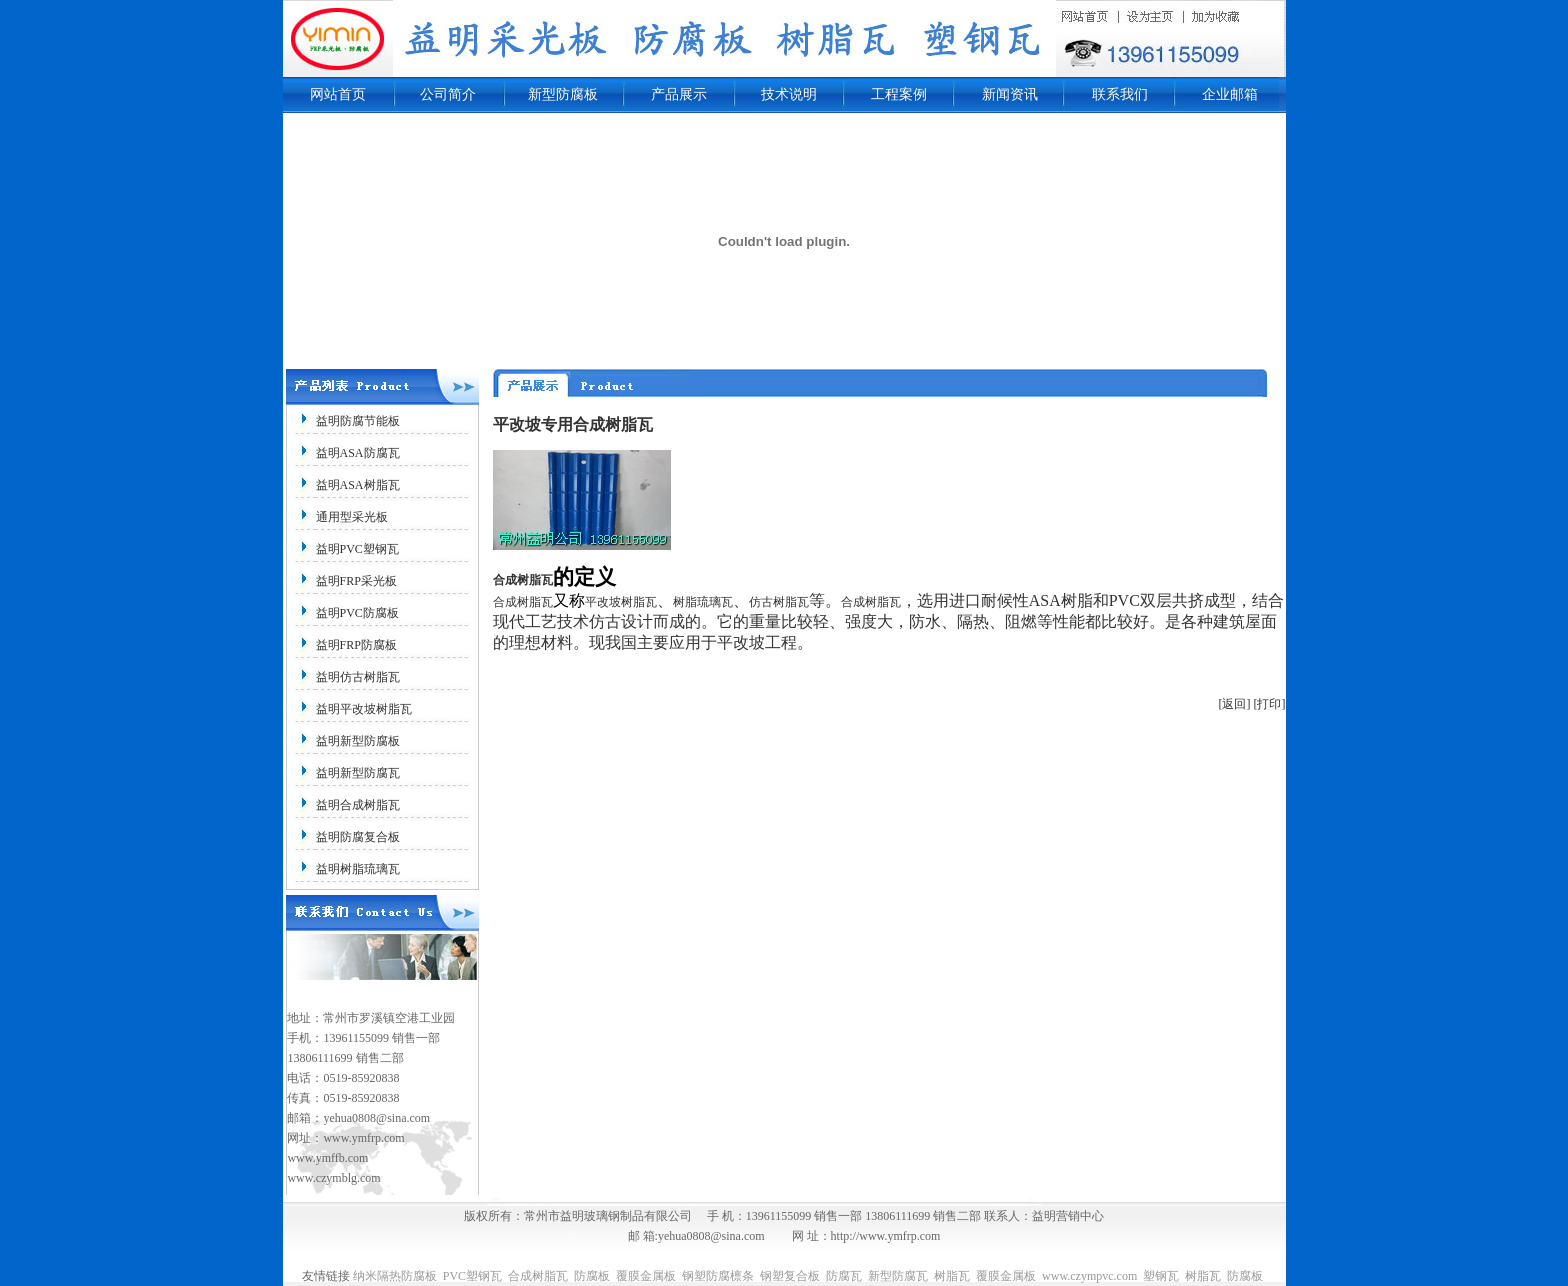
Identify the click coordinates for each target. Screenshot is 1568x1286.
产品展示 (679, 94)
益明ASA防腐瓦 (358, 453)
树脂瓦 (952, 1276)
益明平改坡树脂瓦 (364, 709)
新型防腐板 (563, 94)
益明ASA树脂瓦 (358, 485)
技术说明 (789, 94)
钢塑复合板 (790, 1276)
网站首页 (338, 94)
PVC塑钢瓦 (472, 1276)
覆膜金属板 (646, 1276)
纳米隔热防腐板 (395, 1276)
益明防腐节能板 (358, 421)
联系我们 (1120, 94)
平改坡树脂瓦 (621, 602)
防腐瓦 (844, 1276)
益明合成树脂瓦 (358, 805)
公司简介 (448, 94)
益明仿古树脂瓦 (358, 677)
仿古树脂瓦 (779, 602)
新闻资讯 (1010, 94)
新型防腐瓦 (898, 1276)
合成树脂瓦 (523, 580)
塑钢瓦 (1161, 1276)
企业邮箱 (1230, 94)
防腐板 (592, 1276)
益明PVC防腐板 (357, 613)
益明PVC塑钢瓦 (357, 549)
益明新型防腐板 (358, 741)
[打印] (1270, 704)
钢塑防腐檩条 (718, 1276)
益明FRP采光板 (356, 581)
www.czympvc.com (1089, 1276)
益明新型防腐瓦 (358, 773)
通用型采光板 (352, 517)
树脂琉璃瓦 (703, 602)
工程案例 (899, 94)
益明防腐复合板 (358, 837)
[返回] (1235, 704)
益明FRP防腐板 (356, 645)
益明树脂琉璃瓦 (358, 869)
